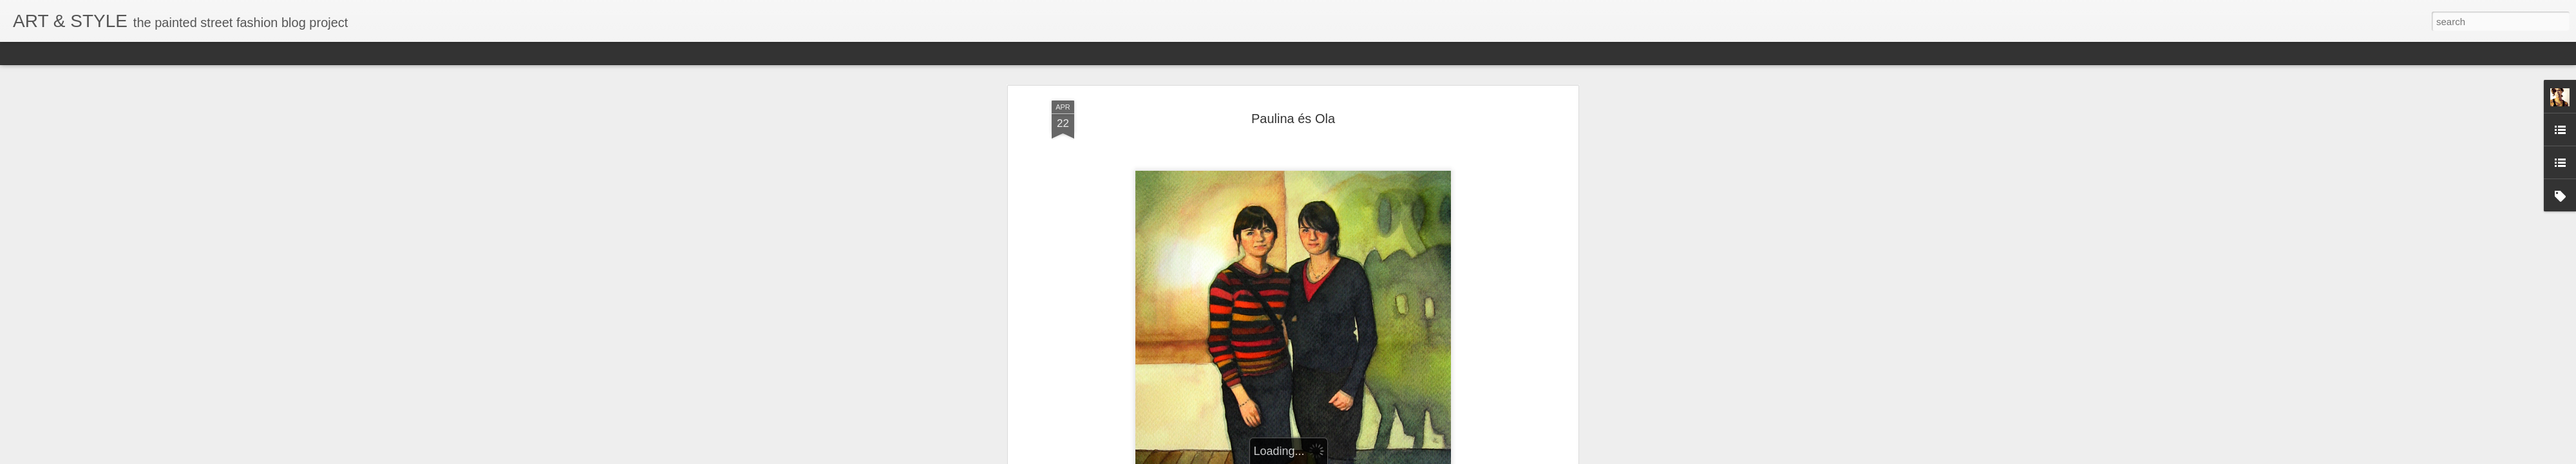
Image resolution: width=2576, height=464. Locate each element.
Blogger (1407, 457)
